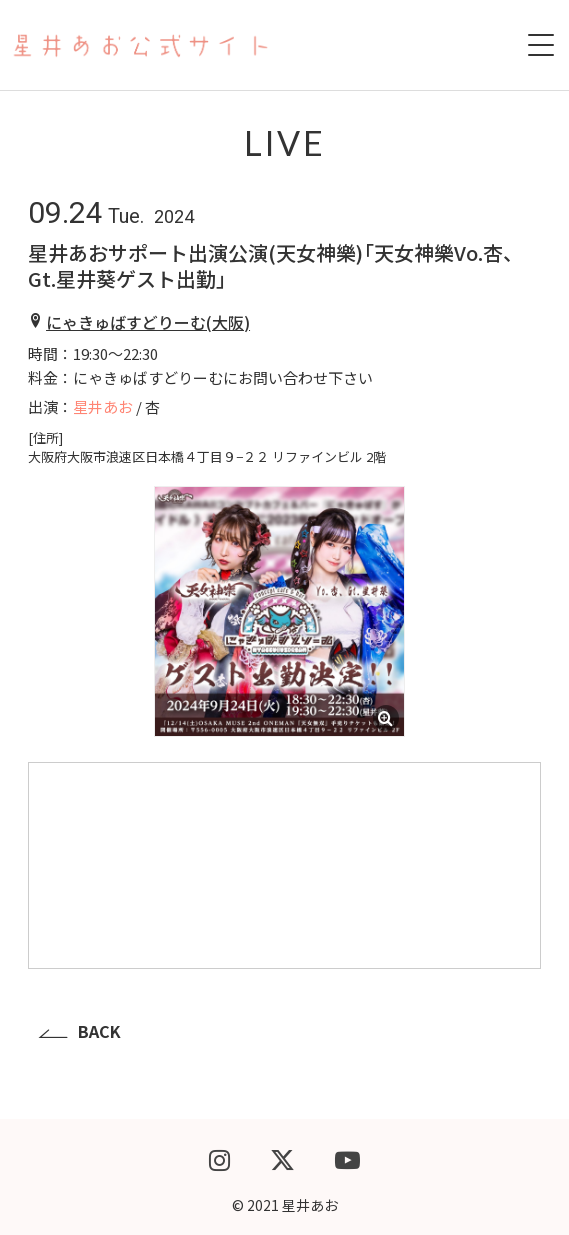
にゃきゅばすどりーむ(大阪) (148, 322)
